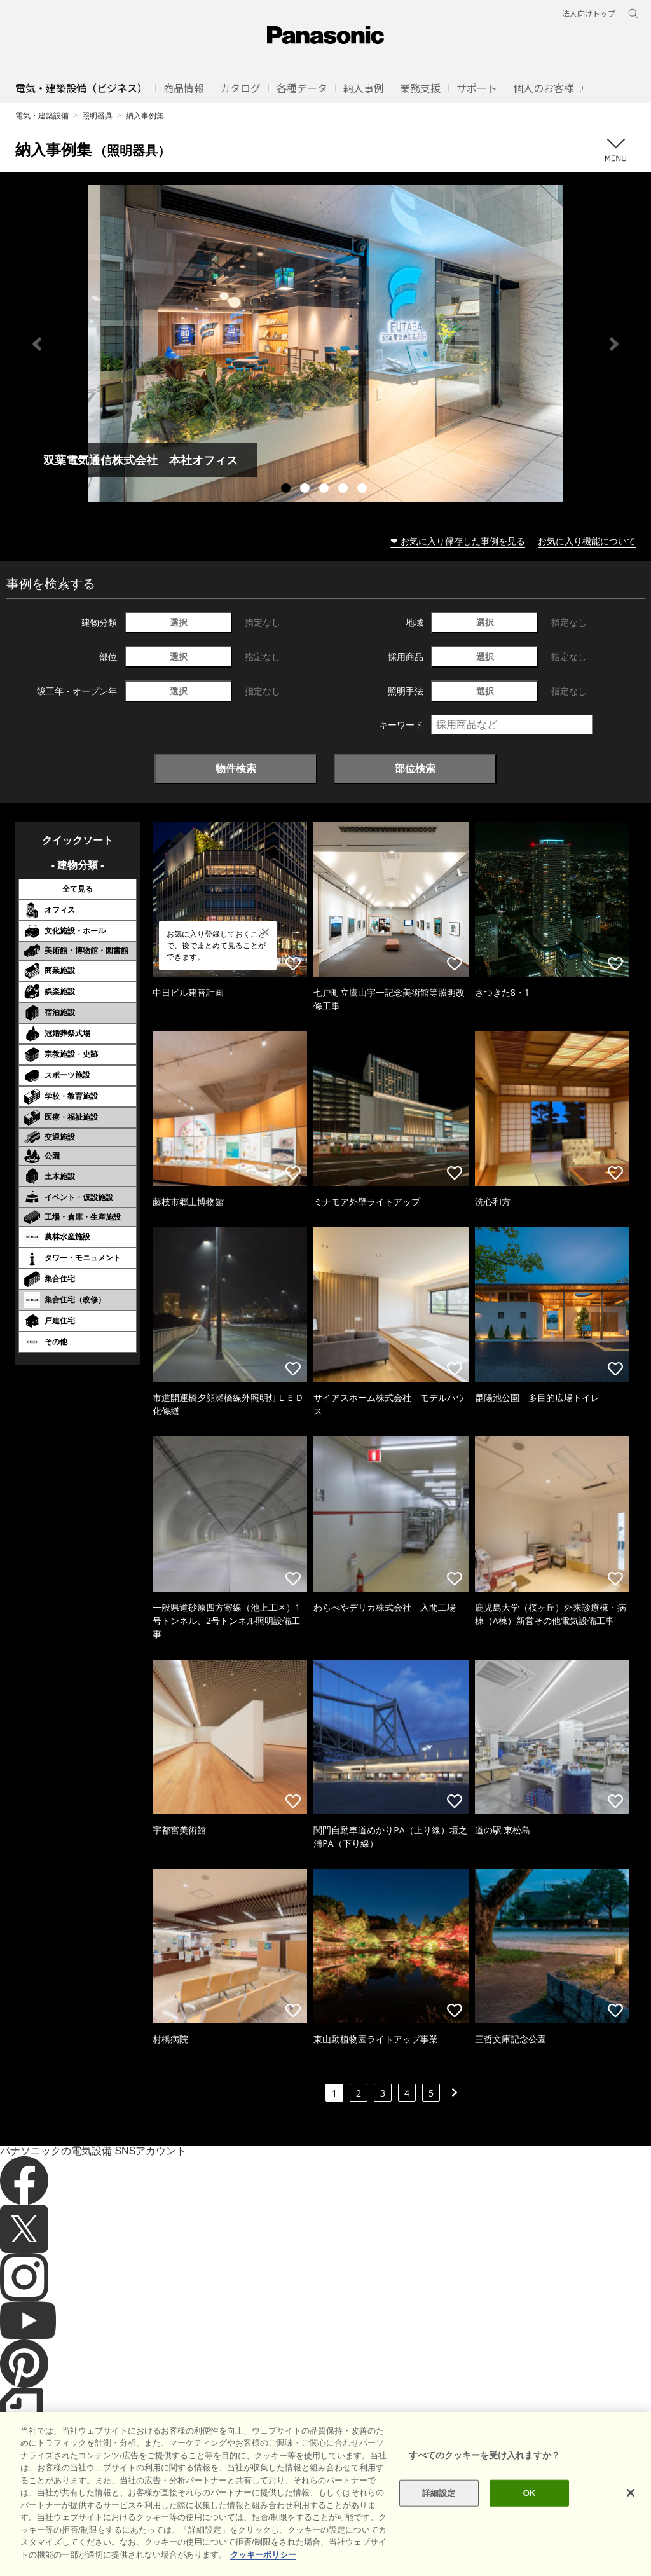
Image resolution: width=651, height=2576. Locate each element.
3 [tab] (325, 489)
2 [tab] (306, 489)
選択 (179, 622)
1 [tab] (287, 489)
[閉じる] (631, 2519)
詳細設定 (439, 2518)
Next (614, 344)
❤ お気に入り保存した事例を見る (457, 541)
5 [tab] (363, 489)
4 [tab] (344, 489)
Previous (37, 344)
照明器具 (97, 115)
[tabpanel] (325, 343)
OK (529, 2518)
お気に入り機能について (587, 541)
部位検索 (415, 768)
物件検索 (236, 768)
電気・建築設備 (42, 115)
